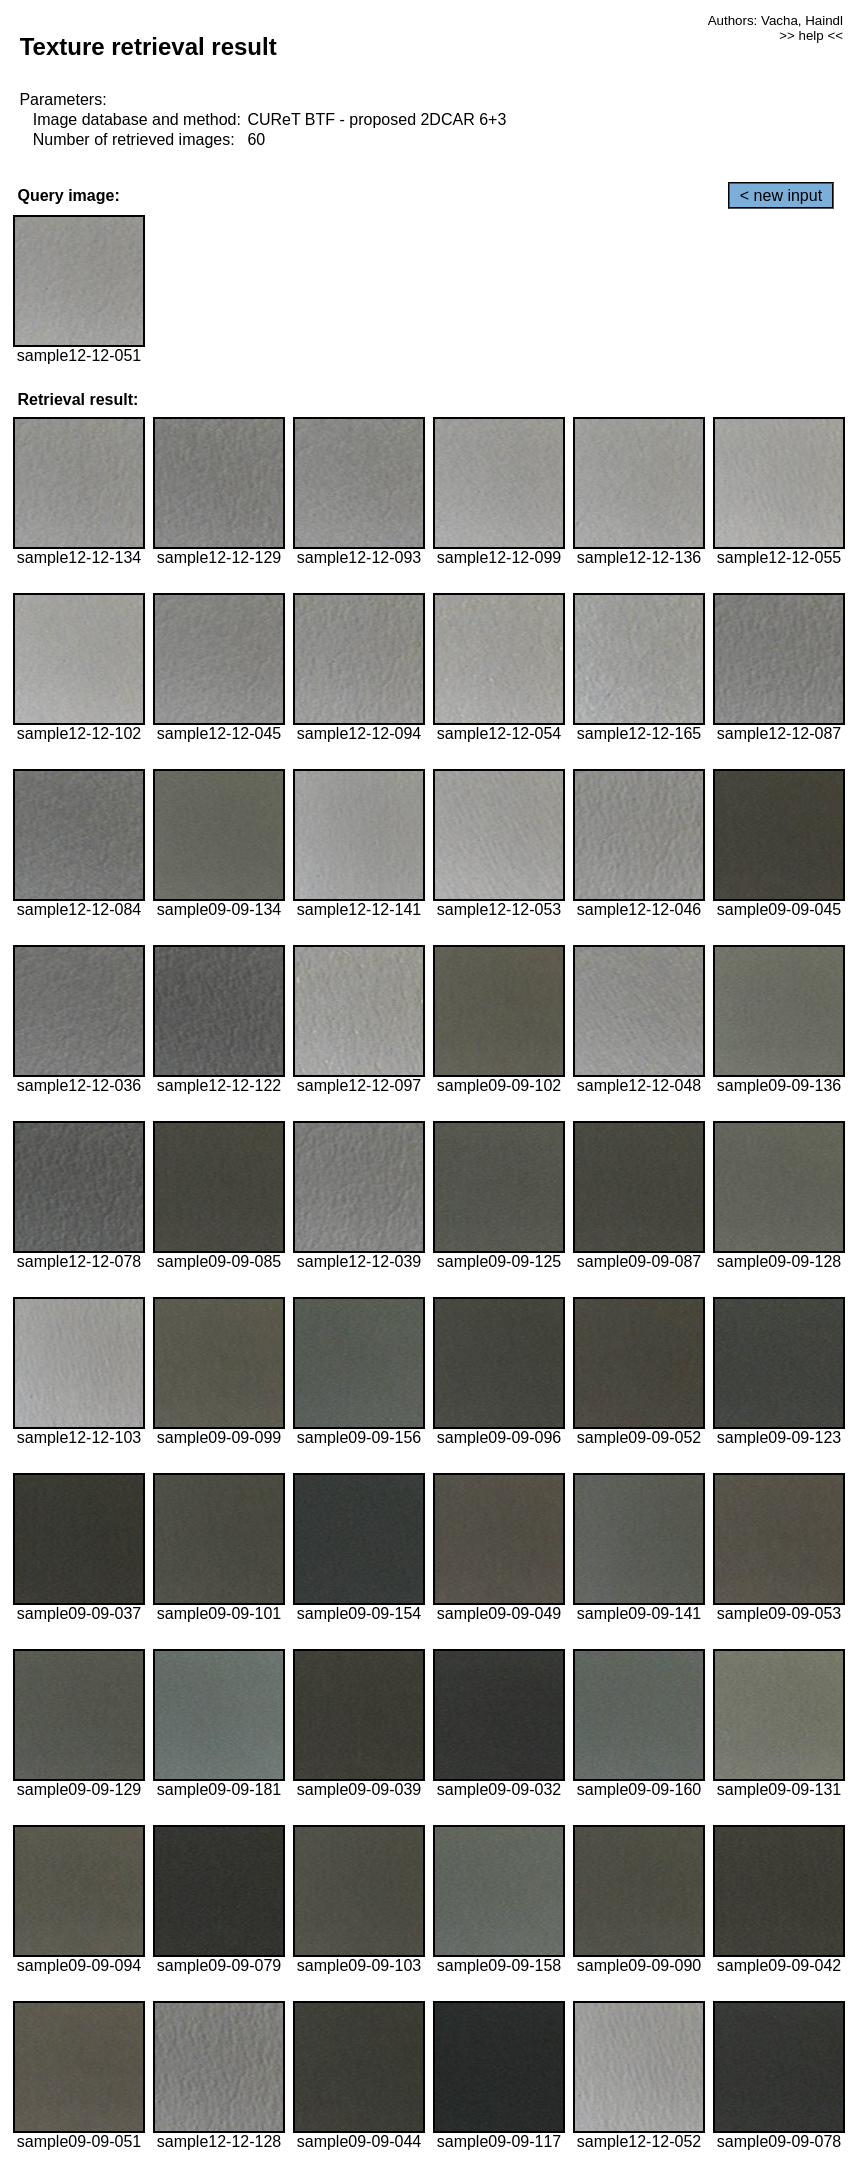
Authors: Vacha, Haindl (775, 20)
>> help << (811, 35)
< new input (781, 195)
